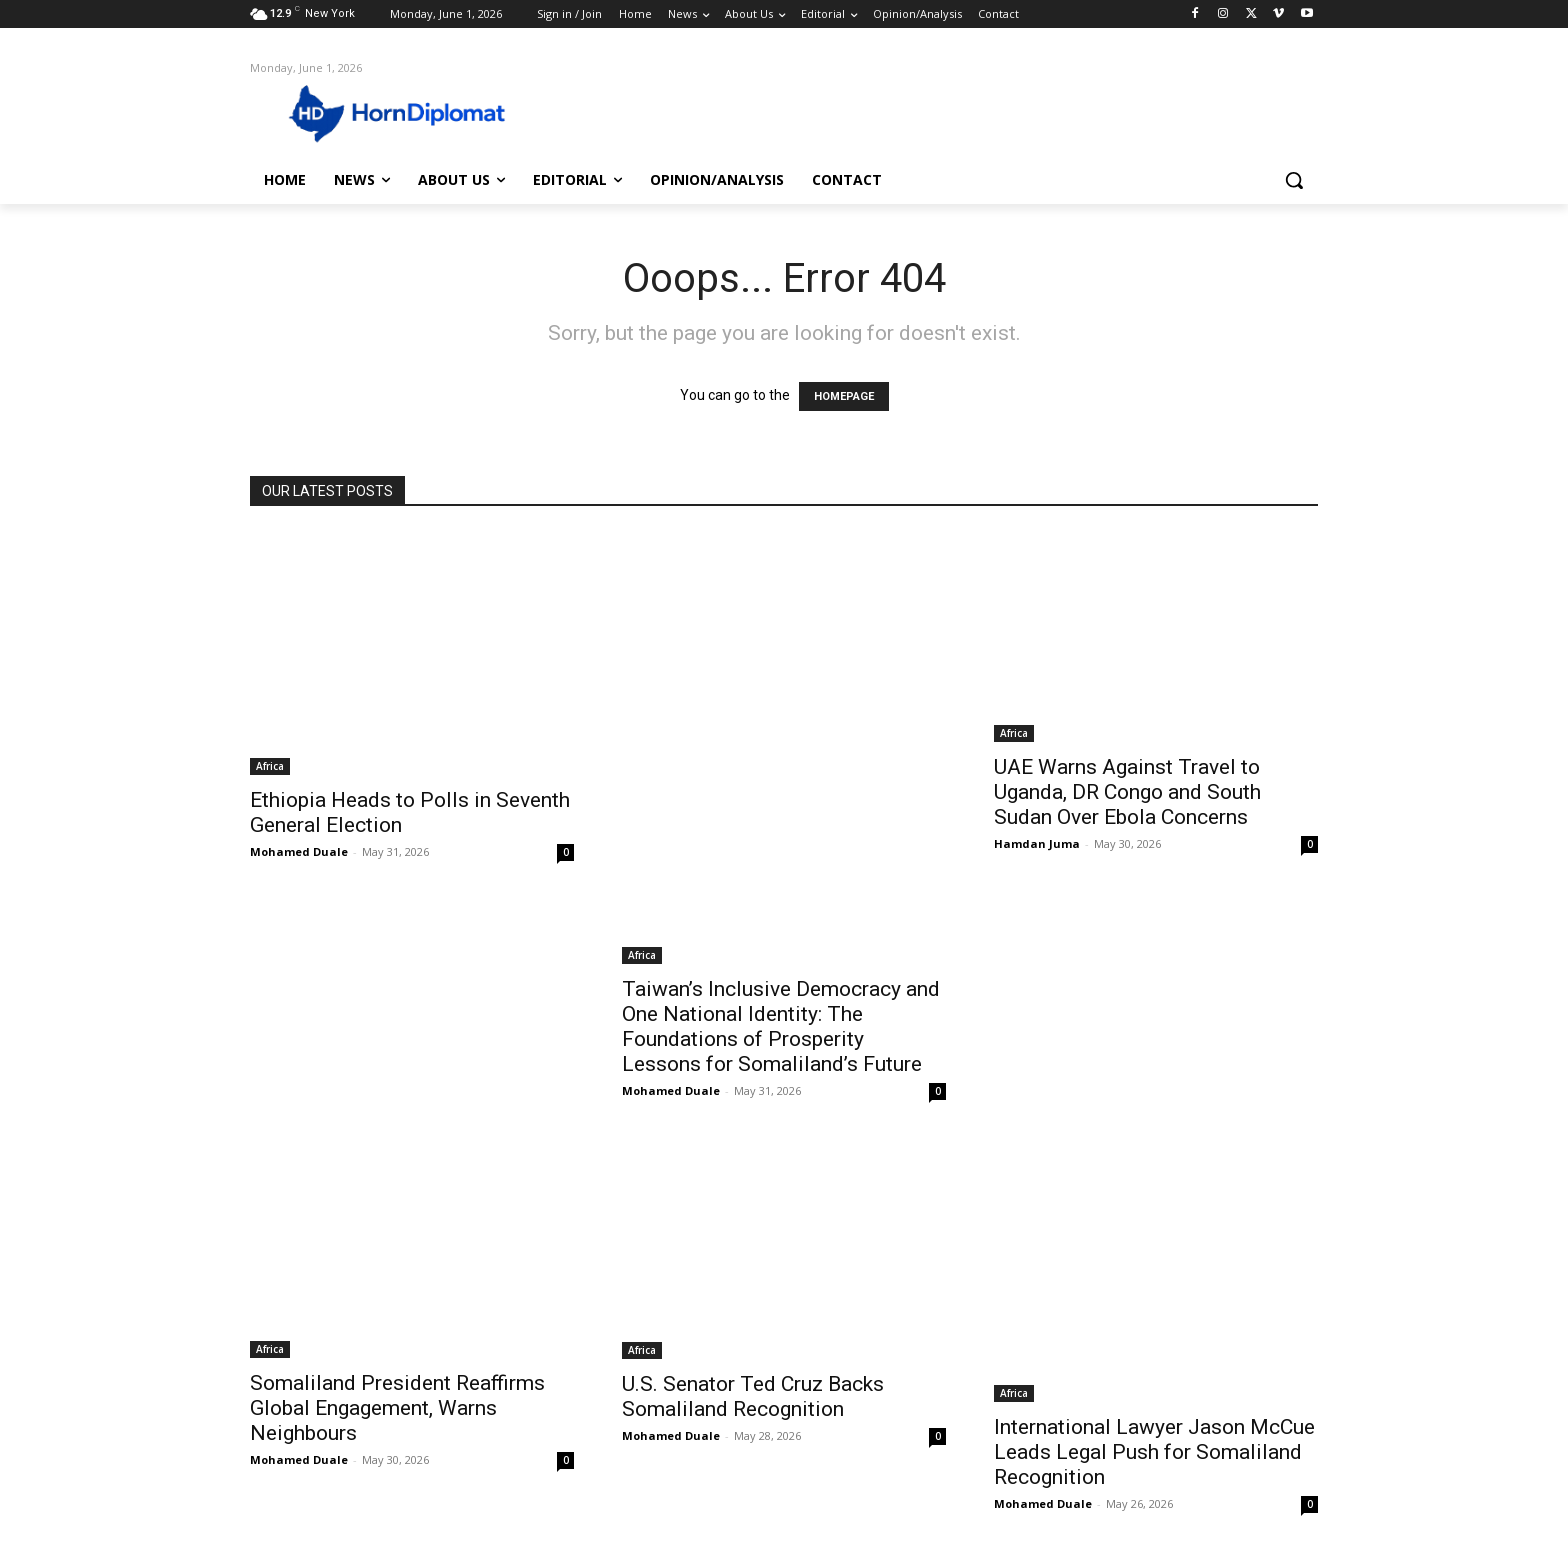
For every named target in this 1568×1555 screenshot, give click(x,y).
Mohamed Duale (299, 851)
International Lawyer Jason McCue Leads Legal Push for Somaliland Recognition (1154, 1452)
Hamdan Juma (1037, 843)
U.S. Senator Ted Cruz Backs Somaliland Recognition (753, 1396)
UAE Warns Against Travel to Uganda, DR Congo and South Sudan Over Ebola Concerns (1127, 792)
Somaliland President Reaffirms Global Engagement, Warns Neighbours (397, 1408)
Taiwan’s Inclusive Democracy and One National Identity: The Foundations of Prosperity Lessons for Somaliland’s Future (781, 1026)
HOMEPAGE (844, 396)
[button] (1294, 180)
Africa (270, 766)
